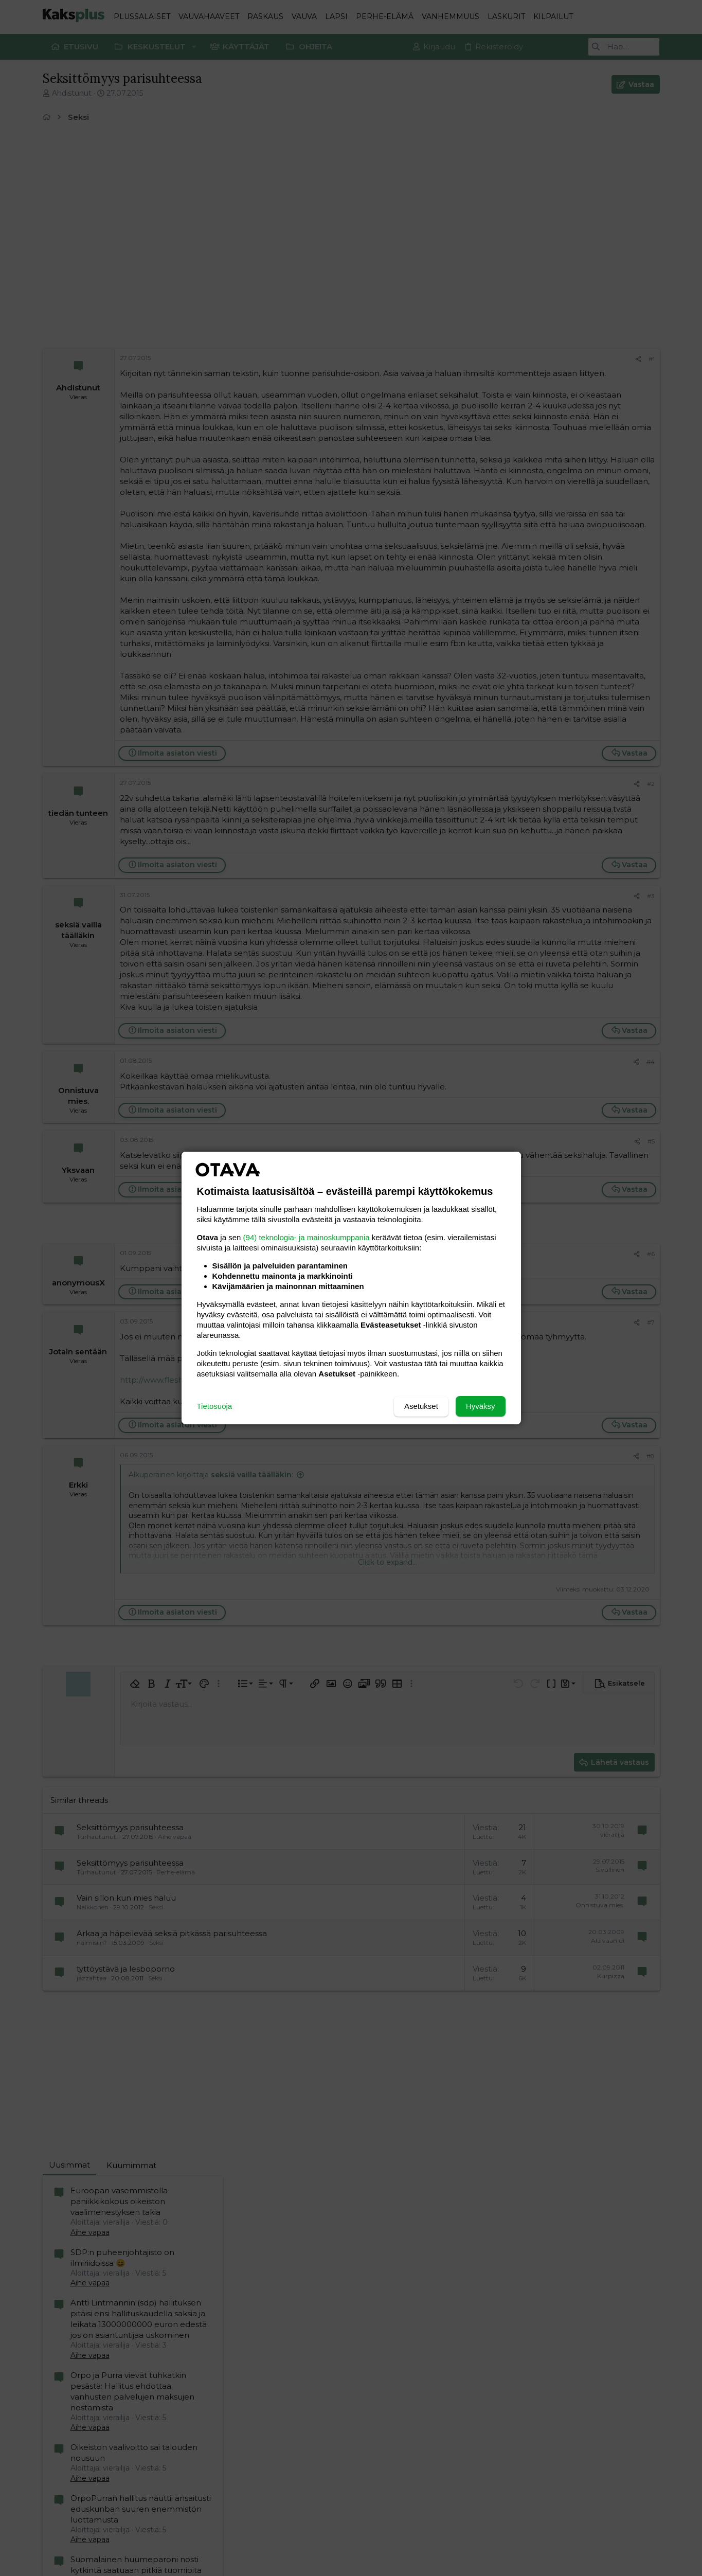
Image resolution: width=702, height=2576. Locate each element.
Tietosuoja (214, 1406)
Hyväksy (480, 1406)
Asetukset (421, 1406)
